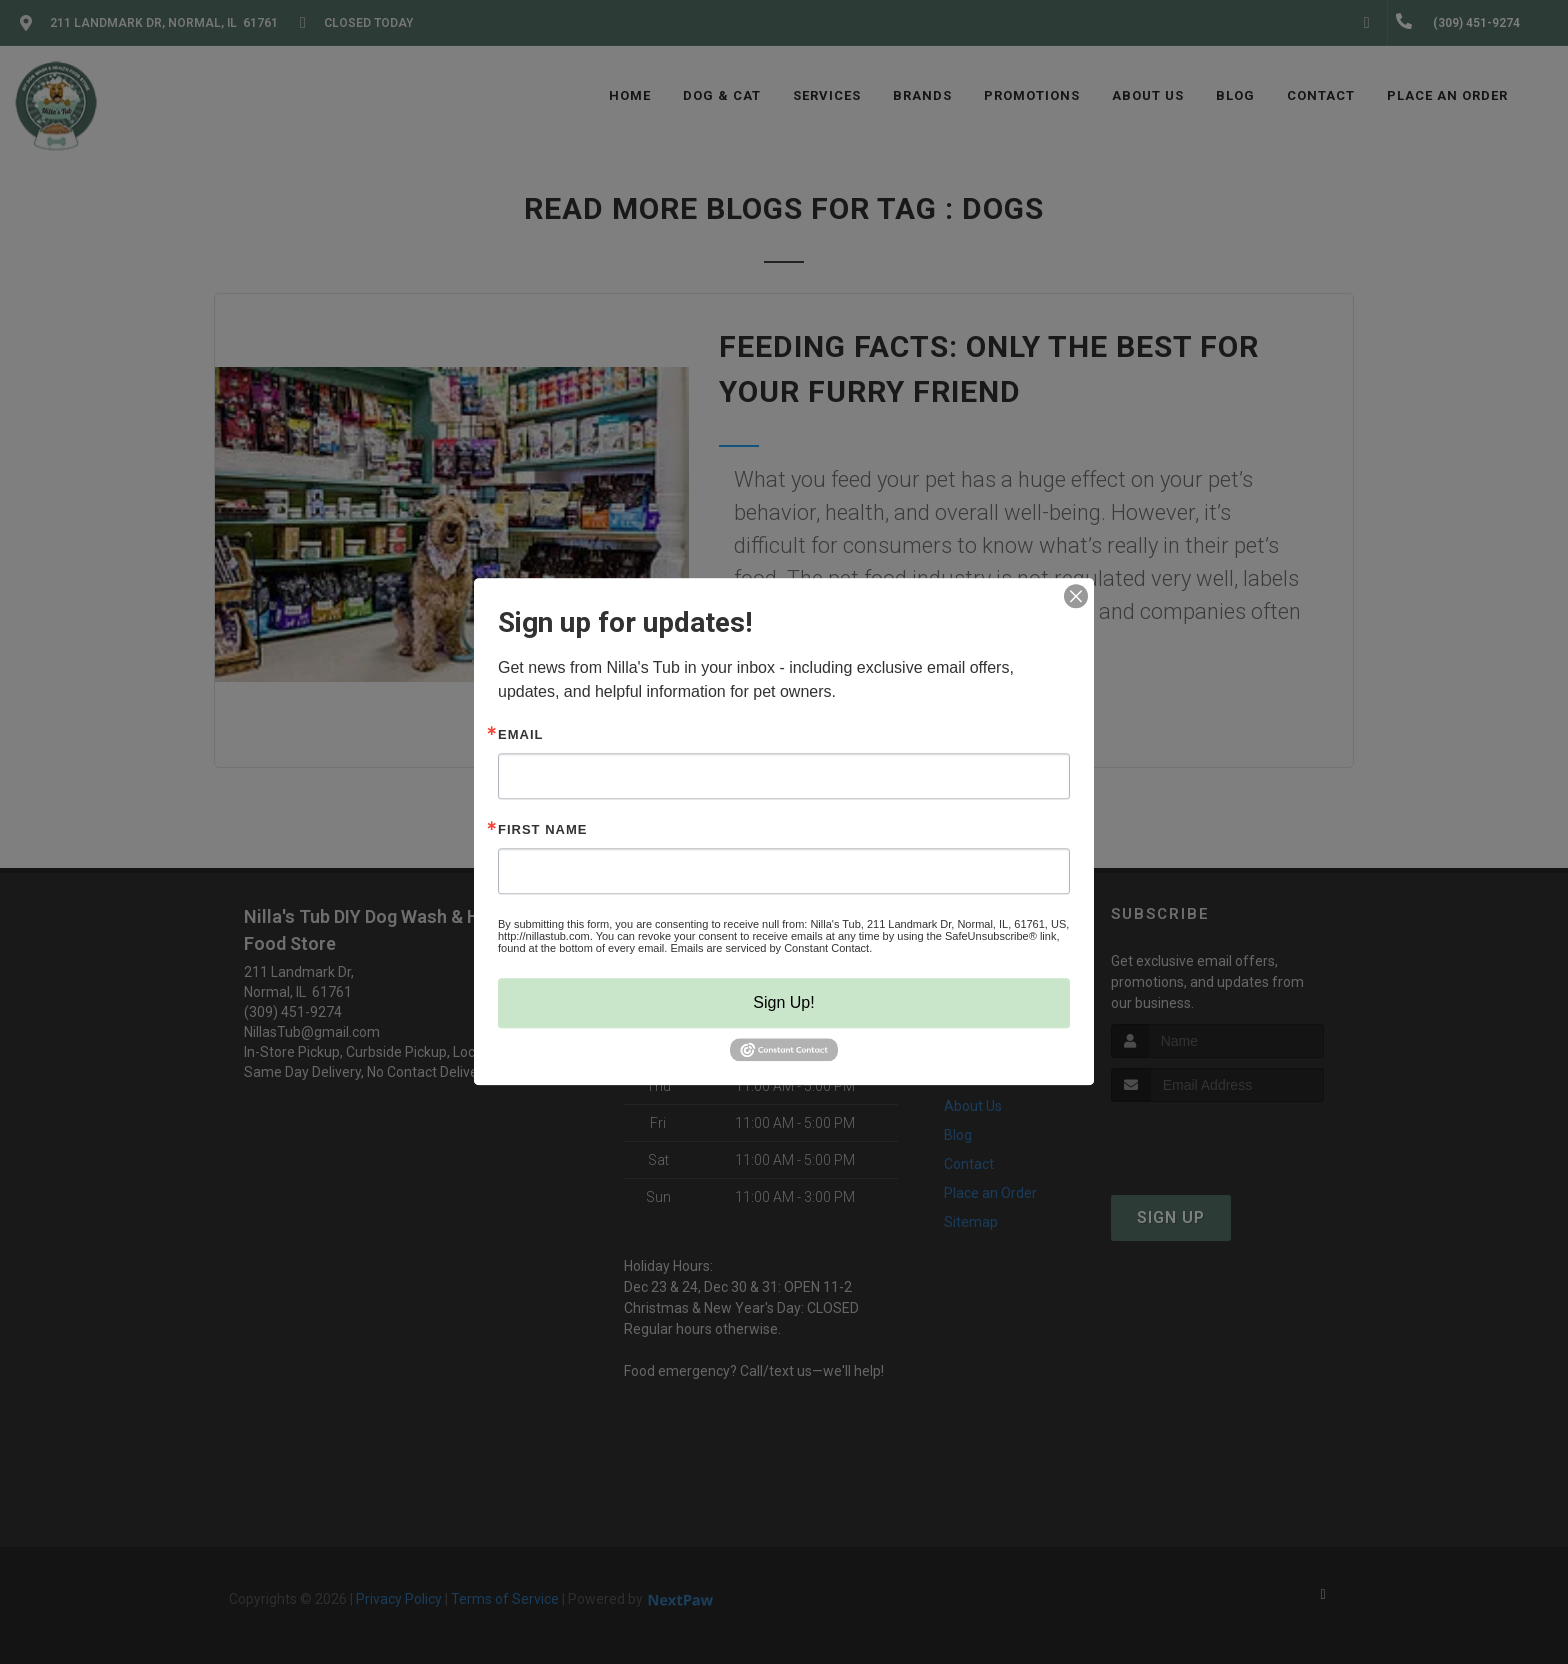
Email (520, 734)
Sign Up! (783, 1002)
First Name (542, 829)
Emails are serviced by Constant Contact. (771, 948)
